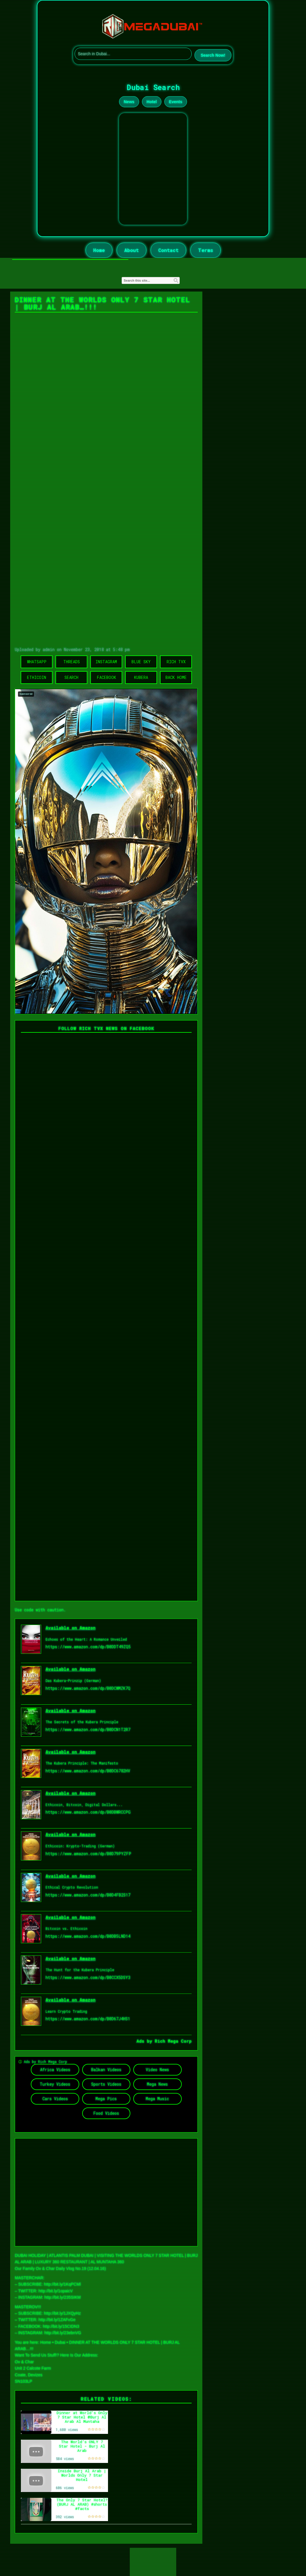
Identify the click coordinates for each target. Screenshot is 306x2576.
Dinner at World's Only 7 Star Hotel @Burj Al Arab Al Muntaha (82, 2417)
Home (99, 250)
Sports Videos (106, 2084)
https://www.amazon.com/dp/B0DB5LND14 (88, 1936)
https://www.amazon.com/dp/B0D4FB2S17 (88, 1895)
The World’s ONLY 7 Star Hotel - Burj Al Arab (82, 2446)
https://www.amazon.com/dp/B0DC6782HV (88, 1771)
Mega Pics (106, 2098)
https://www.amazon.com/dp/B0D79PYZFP (88, 1853)
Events (175, 101)
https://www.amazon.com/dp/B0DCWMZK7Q (88, 1688)
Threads (71, 661)
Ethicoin (36, 677)
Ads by (145, 2041)
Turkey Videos (55, 2084)
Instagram (106, 661)
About (131, 250)
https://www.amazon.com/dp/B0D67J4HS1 (88, 2018)
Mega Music (157, 2098)
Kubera (141, 677)
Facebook (106, 677)
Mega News (157, 2084)
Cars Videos (55, 2098)
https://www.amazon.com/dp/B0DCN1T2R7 (88, 1729)
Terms (205, 250)
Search (71, 677)
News (129, 101)
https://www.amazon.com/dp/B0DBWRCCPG (88, 1812)
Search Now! (213, 55)
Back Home (176, 677)
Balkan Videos (106, 2069)
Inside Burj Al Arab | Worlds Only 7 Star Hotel (82, 2475)
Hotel (152, 101)
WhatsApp (36, 661)
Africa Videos (55, 2069)
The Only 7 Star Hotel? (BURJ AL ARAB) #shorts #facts (81, 2504)
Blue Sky (141, 661)
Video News (157, 2069)
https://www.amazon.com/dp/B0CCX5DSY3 (88, 1977)
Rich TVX (176, 661)
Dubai (60, 2342)
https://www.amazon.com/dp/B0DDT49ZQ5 (88, 1646)
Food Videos (106, 2113)
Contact (168, 250)
